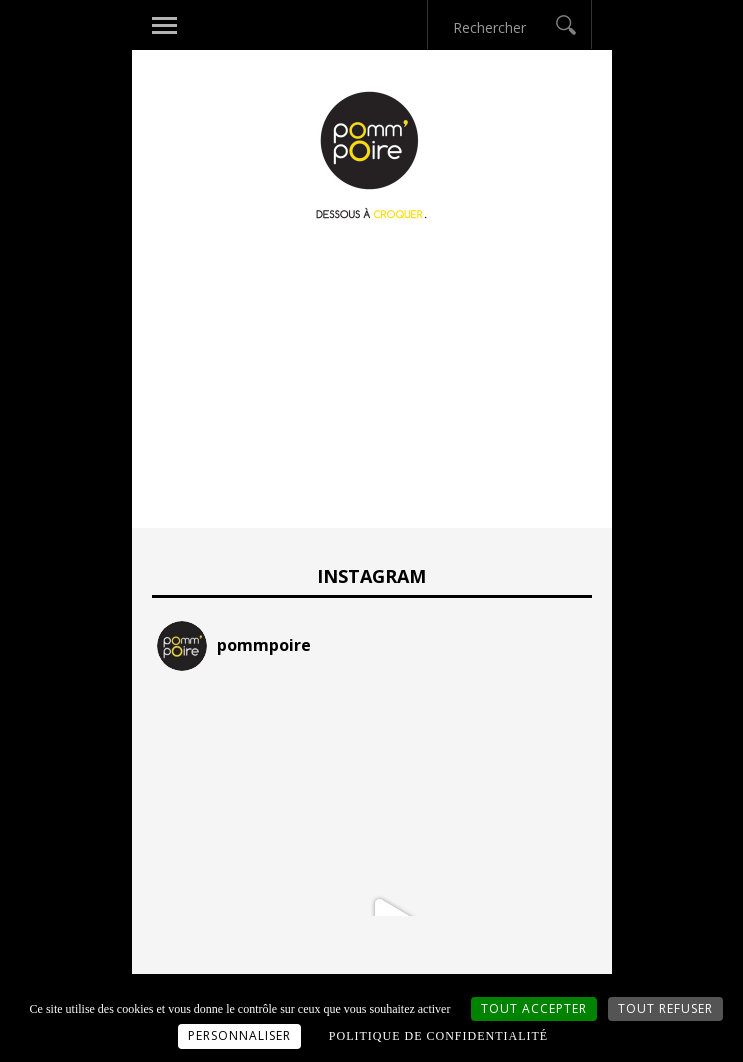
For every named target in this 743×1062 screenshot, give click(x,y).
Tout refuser (665, 1008)
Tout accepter (534, 1008)
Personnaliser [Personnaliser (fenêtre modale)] (239, 1035)
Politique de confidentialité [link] (438, 1036)
